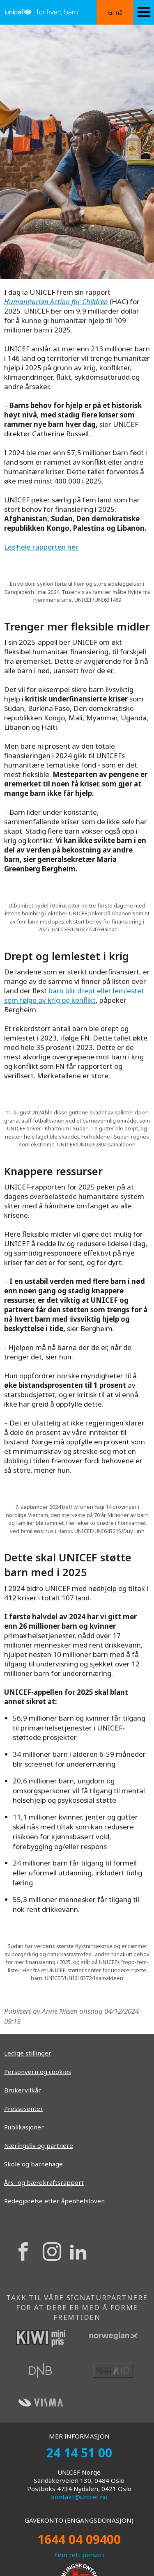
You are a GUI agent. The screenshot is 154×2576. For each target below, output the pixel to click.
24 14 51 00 (79, 2452)
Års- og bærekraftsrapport (44, 2182)
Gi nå (115, 12)
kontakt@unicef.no (79, 2497)
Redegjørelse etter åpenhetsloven (54, 2201)
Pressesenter (23, 2108)
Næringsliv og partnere (38, 2145)
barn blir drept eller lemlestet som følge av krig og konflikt (74, 995)
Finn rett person (79, 2555)
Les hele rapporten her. (41, 547)
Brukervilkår (22, 2090)
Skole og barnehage (33, 2164)
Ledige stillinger (27, 2053)
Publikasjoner (24, 2127)
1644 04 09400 (79, 2539)
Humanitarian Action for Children (56, 301)
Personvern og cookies (37, 2071)
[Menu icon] (144, 12)
